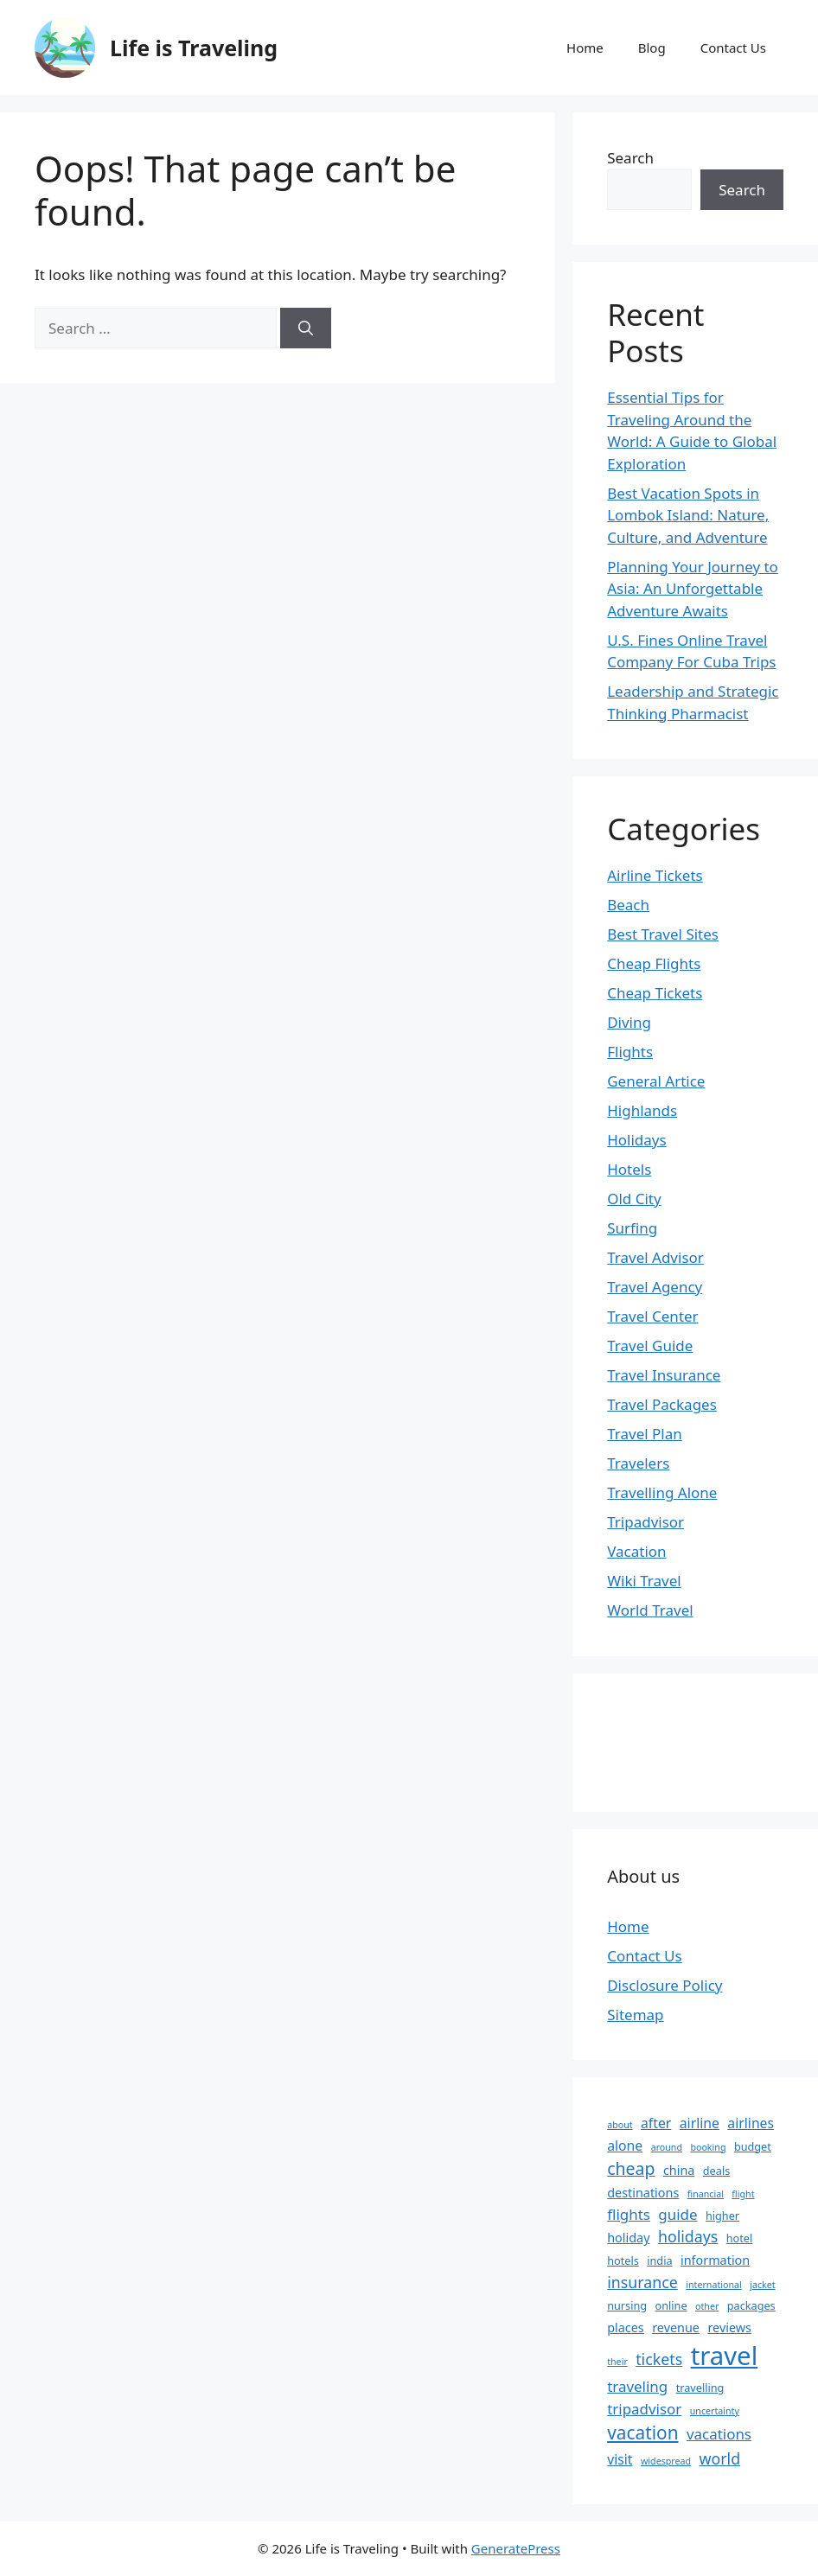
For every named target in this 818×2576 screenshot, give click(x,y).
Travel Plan (644, 1434)
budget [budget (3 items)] (752, 2146)
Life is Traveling (194, 47)
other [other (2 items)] (707, 2306)
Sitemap (635, 2014)
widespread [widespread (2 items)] (666, 2461)
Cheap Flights (653, 963)
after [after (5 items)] (656, 2123)
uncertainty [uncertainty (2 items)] (714, 2411)
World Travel (650, 1610)
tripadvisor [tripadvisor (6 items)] (644, 2409)
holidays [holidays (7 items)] (688, 2236)
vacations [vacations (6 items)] (719, 2434)
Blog (652, 47)
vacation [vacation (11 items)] (642, 2432)
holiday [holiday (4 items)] (628, 2237)
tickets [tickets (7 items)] (659, 2359)
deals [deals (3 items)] (716, 2170)
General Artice (656, 1081)
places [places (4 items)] (625, 2327)
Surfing (632, 1228)
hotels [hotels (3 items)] (623, 2260)
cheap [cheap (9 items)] (631, 2168)
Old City (634, 1198)
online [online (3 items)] (671, 2305)
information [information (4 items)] (715, 2260)
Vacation (636, 1551)
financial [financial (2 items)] (705, 2194)
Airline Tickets (655, 875)
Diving (629, 1022)
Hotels (629, 1169)
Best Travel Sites (663, 934)
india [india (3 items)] (659, 2260)
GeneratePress (515, 2548)
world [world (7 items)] (719, 2458)
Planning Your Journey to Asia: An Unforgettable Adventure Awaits (692, 589)
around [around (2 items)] (666, 2147)
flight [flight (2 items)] (743, 2194)
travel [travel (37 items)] (724, 2355)
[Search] (305, 328)
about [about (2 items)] (619, 2125)
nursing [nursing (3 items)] (627, 2305)
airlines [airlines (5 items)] (750, 2123)
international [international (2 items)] (714, 2285)
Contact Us (733, 47)
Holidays (636, 1140)
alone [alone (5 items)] (624, 2145)
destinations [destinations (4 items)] (643, 2192)
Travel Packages (662, 1404)
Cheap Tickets (654, 993)
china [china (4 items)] (678, 2170)
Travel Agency (654, 1287)
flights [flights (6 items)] (628, 2214)
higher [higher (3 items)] (722, 2215)
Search (630, 158)
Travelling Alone (662, 1492)
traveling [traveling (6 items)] (637, 2386)
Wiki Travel (644, 1581)
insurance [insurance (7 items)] (642, 2282)
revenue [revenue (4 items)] (676, 2327)
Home (585, 47)
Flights (630, 1052)
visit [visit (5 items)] (619, 2459)
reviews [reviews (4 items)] (729, 2327)
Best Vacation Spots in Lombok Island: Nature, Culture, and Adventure (688, 515)
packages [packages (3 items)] (751, 2305)
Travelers (638, 1463)
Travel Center (652, 1316)
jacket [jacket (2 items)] (762, 2285)
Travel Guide (650, 1345)
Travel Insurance (663, 1375)
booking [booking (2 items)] (707, 2147)
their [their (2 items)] (617, 2362)
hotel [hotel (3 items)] (739, 2238)
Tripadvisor (645, 1522)
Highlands (642, 1110)
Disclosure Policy (664, 1985)
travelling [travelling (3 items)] (700, 2387)
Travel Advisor (655, 1257)
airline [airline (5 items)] (699, 2123)
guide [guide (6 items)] (677, 2214)
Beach (628, 905)
